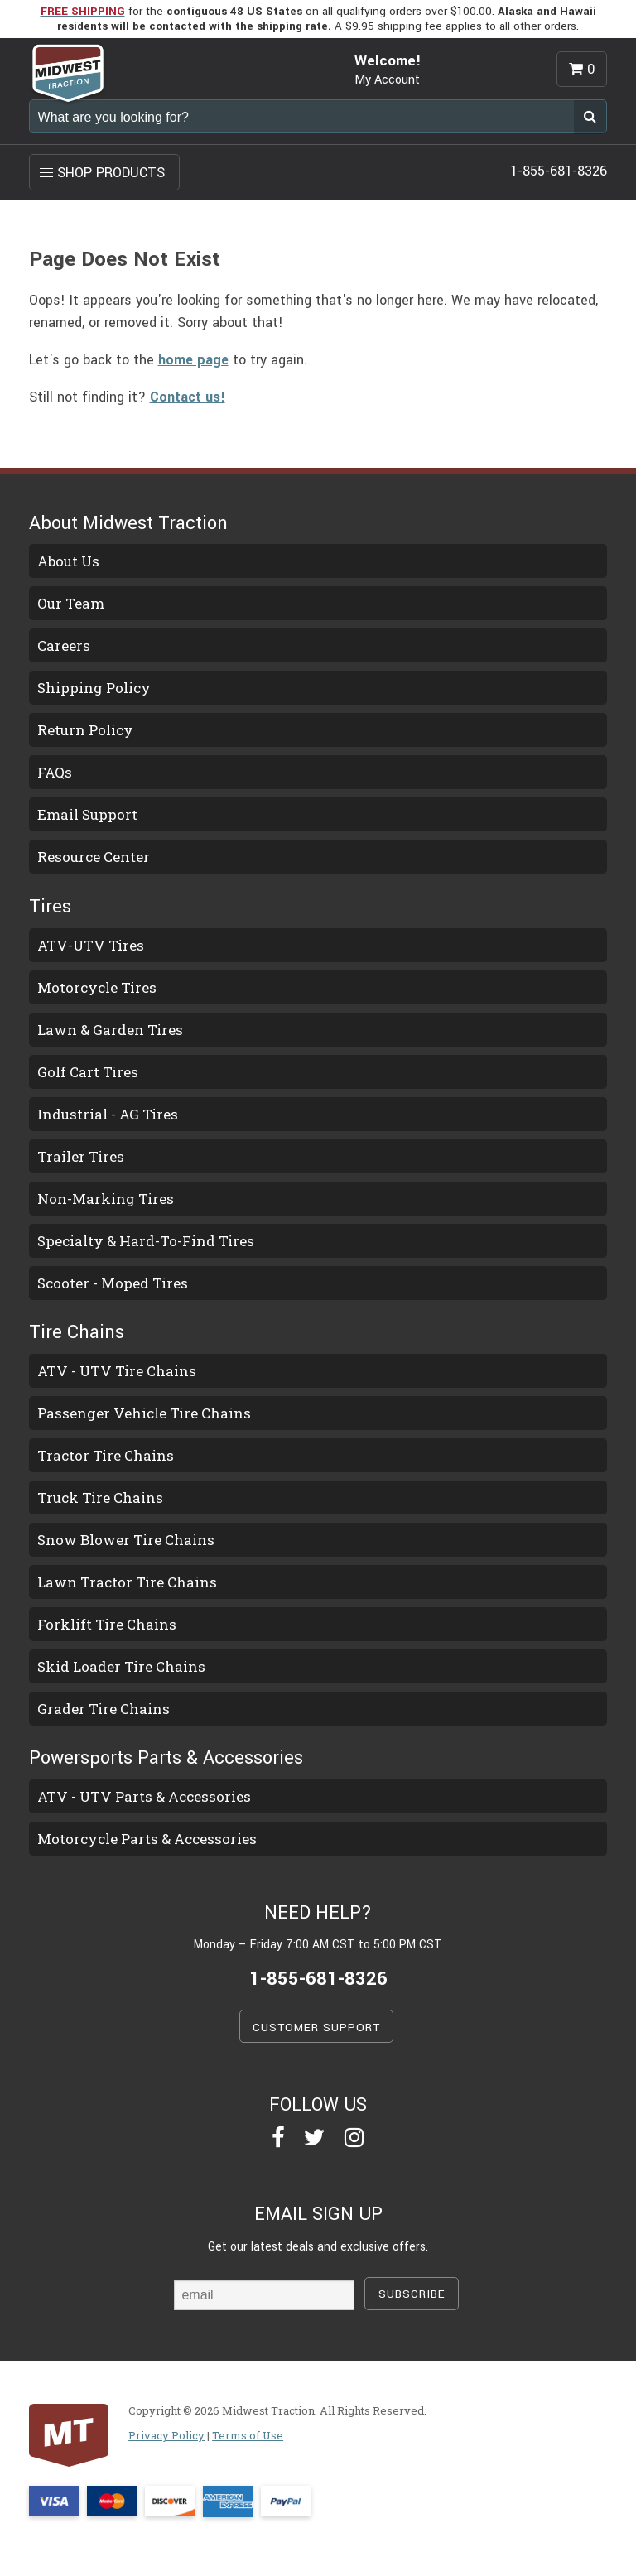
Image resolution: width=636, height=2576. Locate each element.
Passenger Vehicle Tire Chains (144, 1413)
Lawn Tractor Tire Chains (127, 1581)
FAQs (54, 772)
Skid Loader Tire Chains (121, 1666)
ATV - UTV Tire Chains (116, 1370)
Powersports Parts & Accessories (166, 1758)
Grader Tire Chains (103, 1708)
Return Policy (85, 729)
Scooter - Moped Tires (112, 1283)
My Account (387, 80)
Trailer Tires (80, 1156)
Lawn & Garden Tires (110, 1029)
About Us (68, 561)
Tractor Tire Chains (105, 1455)
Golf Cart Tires (87, 1071)
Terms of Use (247, 2435)
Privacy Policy (166, 2435)
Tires (50, 906)
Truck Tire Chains (100, 1497)
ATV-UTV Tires (90, 945)
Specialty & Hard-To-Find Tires (145, 1240)
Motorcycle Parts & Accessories (147, 1838)
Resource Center (93, 856)
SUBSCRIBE (412, 2294)
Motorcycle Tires (97, 987)
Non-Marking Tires (105, 1198)
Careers (63, 645)
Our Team (70, 603)
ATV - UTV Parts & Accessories (144, 1796)
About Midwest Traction (128, 523)
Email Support (87, 814)
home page (193, 359)
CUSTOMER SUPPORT (316, 2027)
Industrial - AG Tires (107, 1114)
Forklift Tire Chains (106, 1624)
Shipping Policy (94, 687)
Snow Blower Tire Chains (125, 1539)
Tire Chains (76, 1332)
